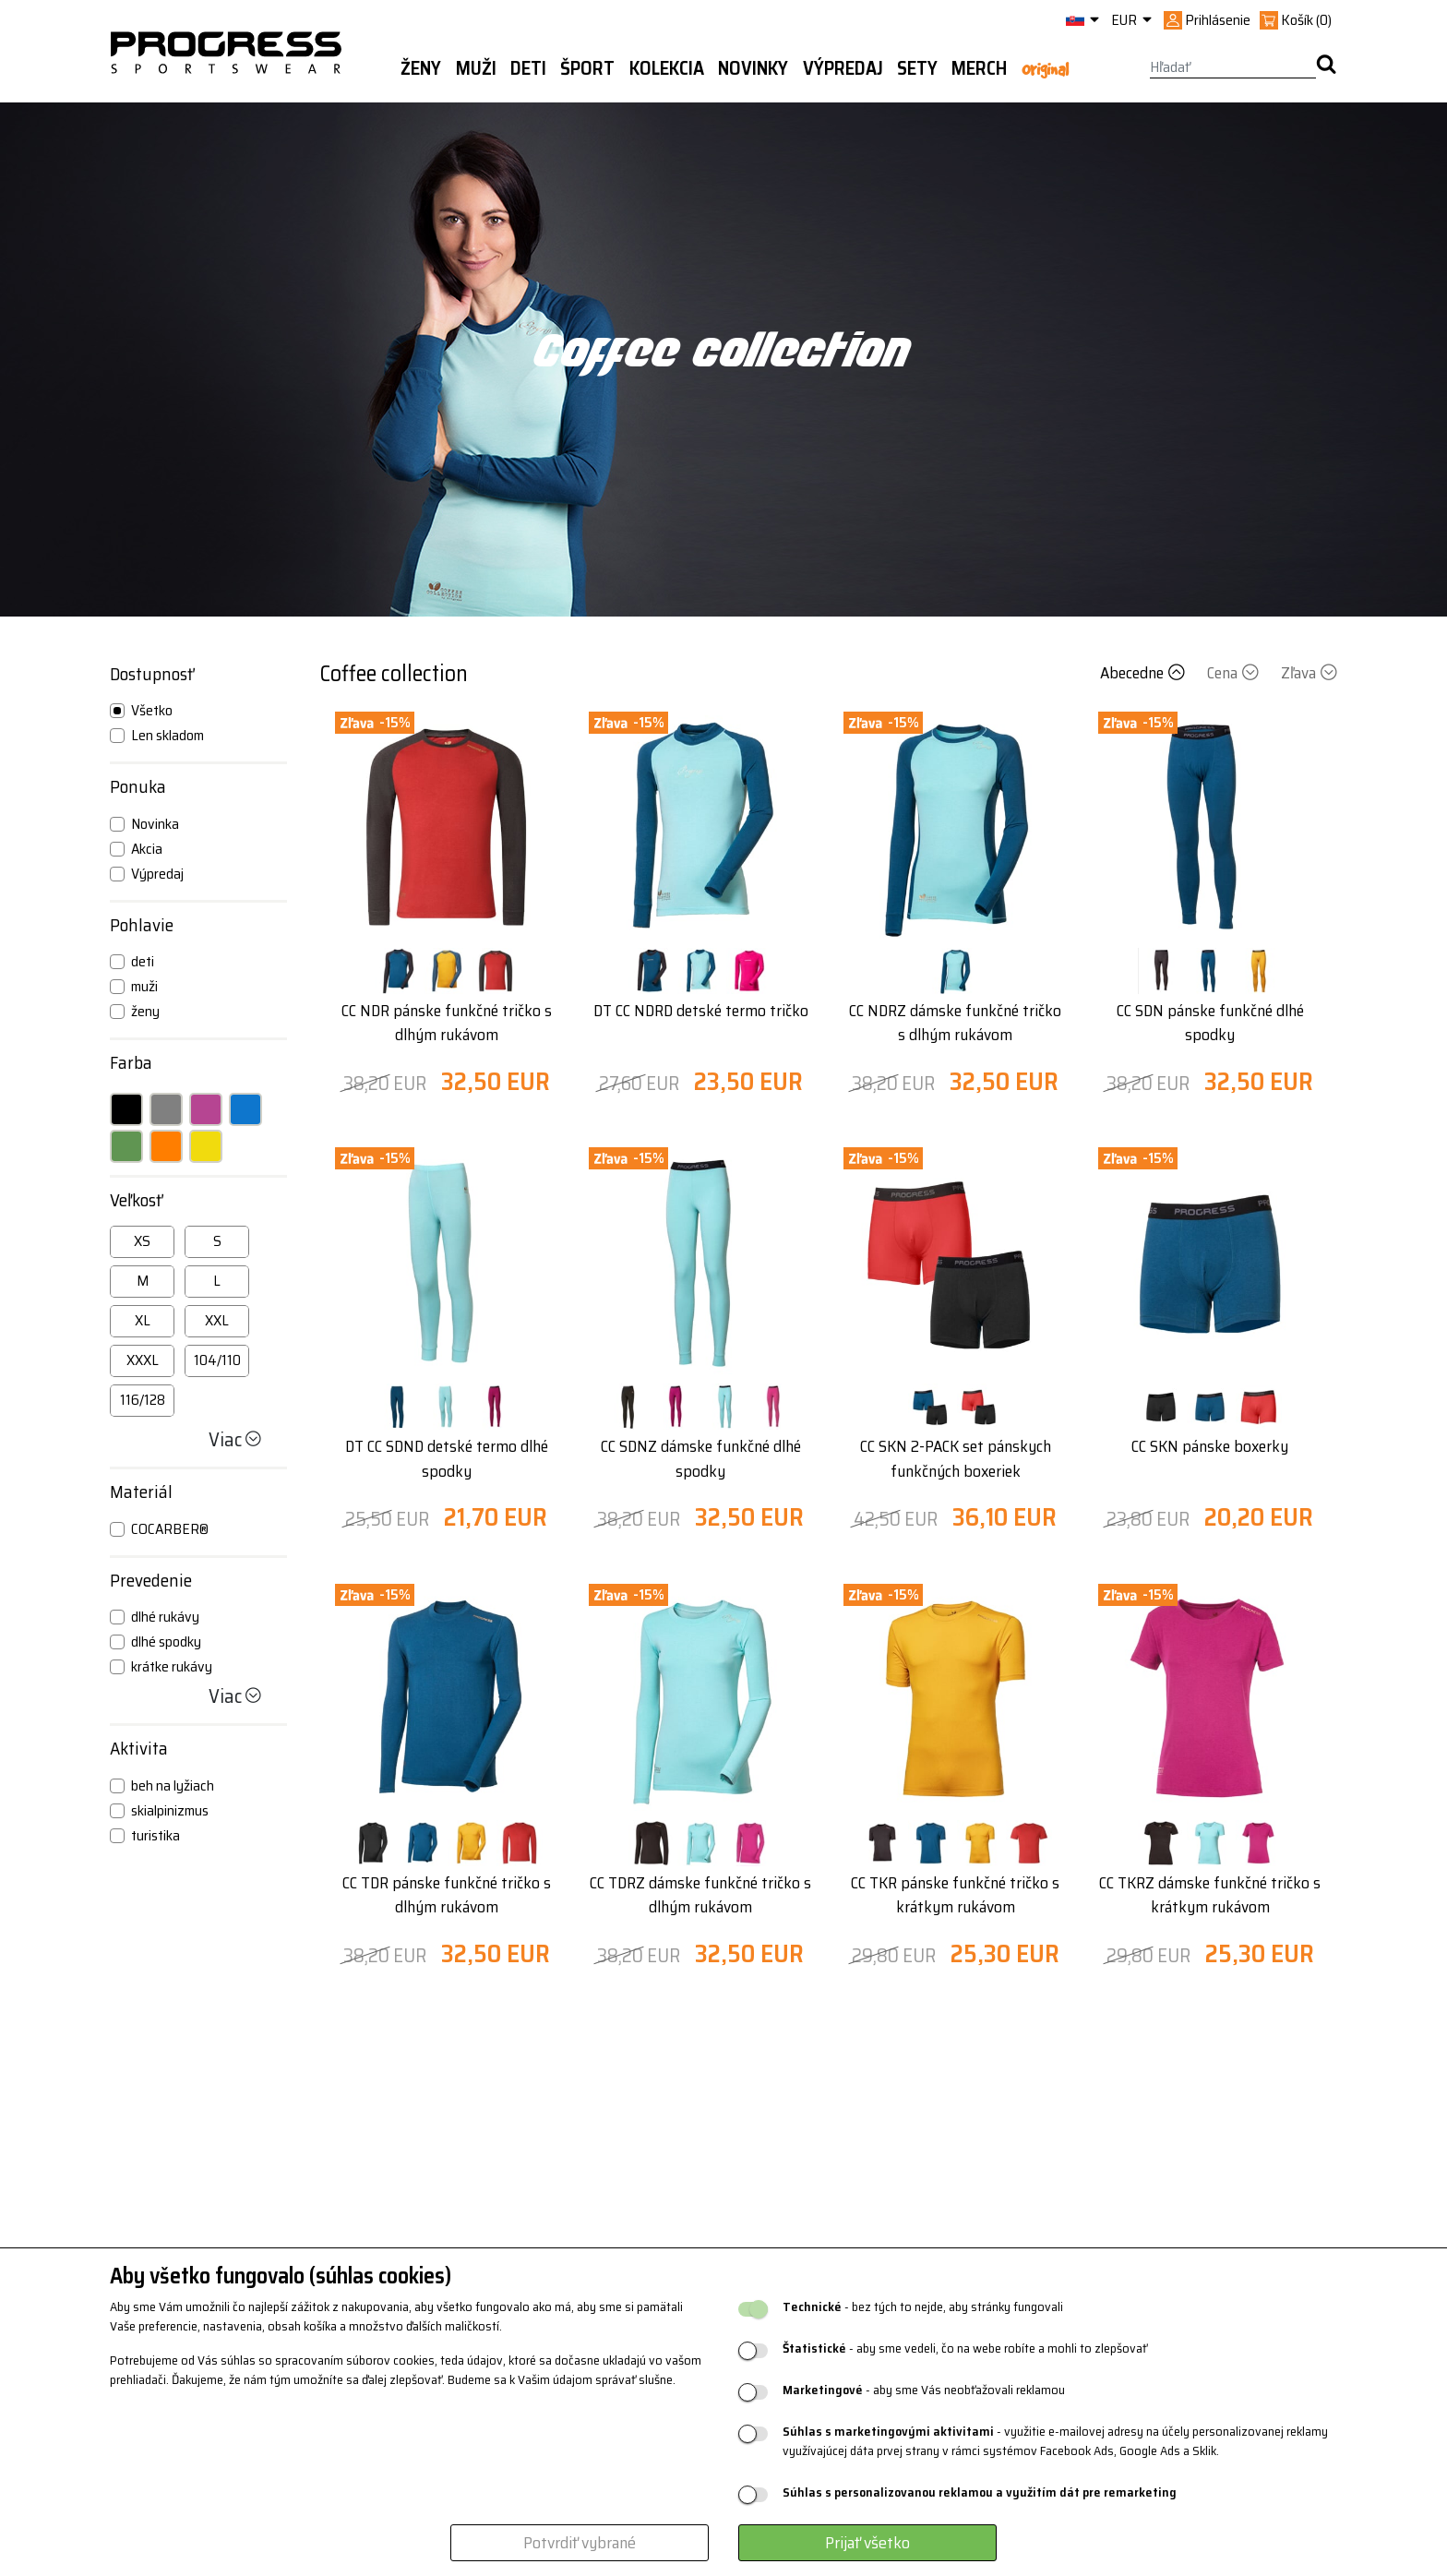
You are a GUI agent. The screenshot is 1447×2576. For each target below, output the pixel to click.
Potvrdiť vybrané (579, 2543)
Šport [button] (587, 68)
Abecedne (1144, 673)
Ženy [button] (421, 68)
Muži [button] (476, 68)
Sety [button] (917, 68)
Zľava (1309, 673)
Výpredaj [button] (843, 68)
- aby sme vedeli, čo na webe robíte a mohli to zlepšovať (965, 2348)
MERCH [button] (979, 68)
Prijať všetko (867, 2543)
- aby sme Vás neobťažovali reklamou (924, 2390)
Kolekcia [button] (666, 68)
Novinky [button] (753, 68)
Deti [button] (528, 68)
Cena (1234, 673)
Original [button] (1045, 69)
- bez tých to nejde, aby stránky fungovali (923, 2307)
